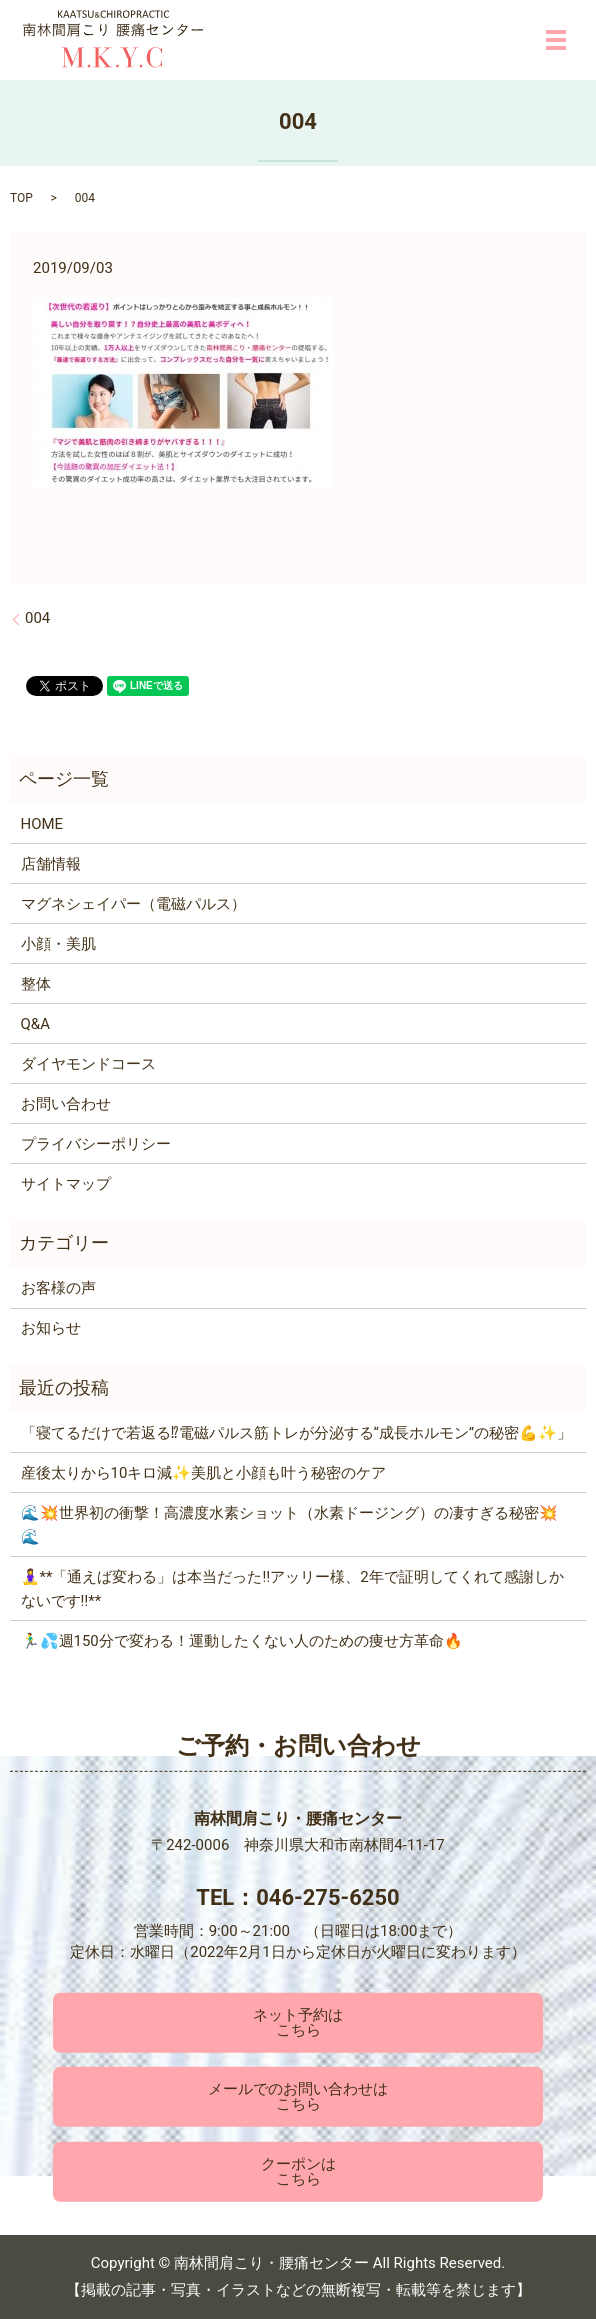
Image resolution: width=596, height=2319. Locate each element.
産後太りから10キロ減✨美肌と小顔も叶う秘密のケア (204, 1473)
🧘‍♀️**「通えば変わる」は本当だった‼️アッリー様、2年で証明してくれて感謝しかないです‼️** (292, 1589)
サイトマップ (66, 1184)
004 (37, 618)
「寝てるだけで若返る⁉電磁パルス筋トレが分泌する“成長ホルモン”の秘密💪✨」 (297, 1433)
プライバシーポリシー (96, 1144)
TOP (21, 198)
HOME (42, 824)
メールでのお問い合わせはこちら (298, 2096)
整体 (36, 984)
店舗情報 (51, 864)
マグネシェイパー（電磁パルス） (133, 904)
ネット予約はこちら (298, 2022)
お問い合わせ (66, 1104)
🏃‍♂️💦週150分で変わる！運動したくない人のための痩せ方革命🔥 (242, 1641)
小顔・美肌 (58, 944)
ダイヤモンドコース (88, 1064)
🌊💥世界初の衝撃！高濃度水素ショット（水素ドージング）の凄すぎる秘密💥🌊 (289, 1525)
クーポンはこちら (298, 2171)
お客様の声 (58, 1288)
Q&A (35, 1024)
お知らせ (51, 1328)
